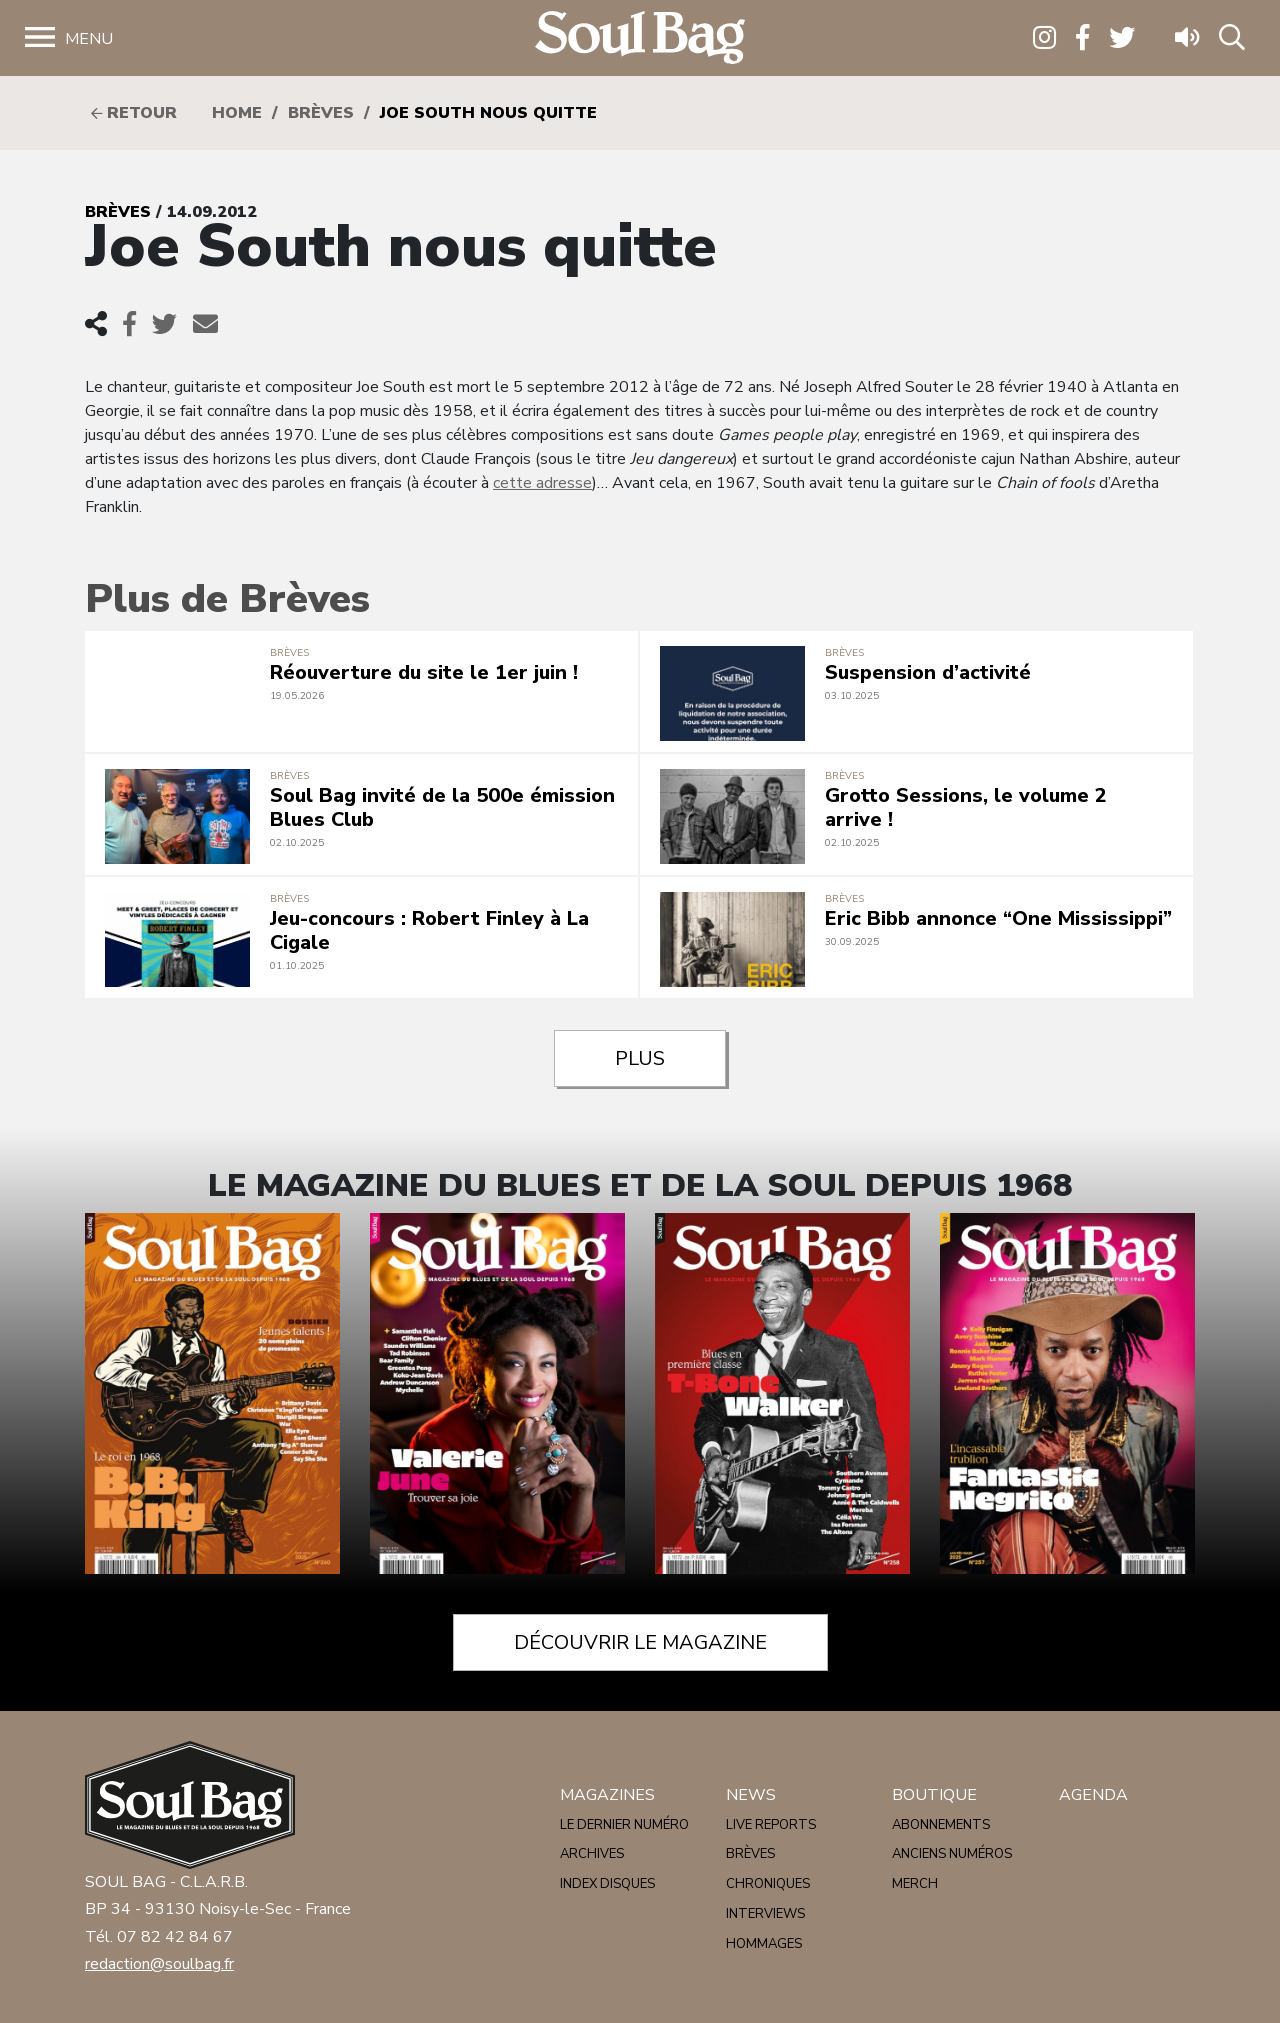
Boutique (934, 1795)
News (751, 1795)
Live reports (771, 1825)
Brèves (321, 113)
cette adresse (542, 483)
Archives (592, 1854)
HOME (237, 113)
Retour (134, 113)
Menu (89, 39)
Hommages (764, 1944)
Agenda (1093, 1795)
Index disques (607, 1884)
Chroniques (768, 1884)
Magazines (607, 1795)
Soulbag (640, 38)
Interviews (765, 1914)
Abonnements (941, 1825)
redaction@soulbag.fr (159, 1964)
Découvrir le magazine (640, 1642)
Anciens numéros (952, 1854)
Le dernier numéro (624, 1825)
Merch (915, 1884)
